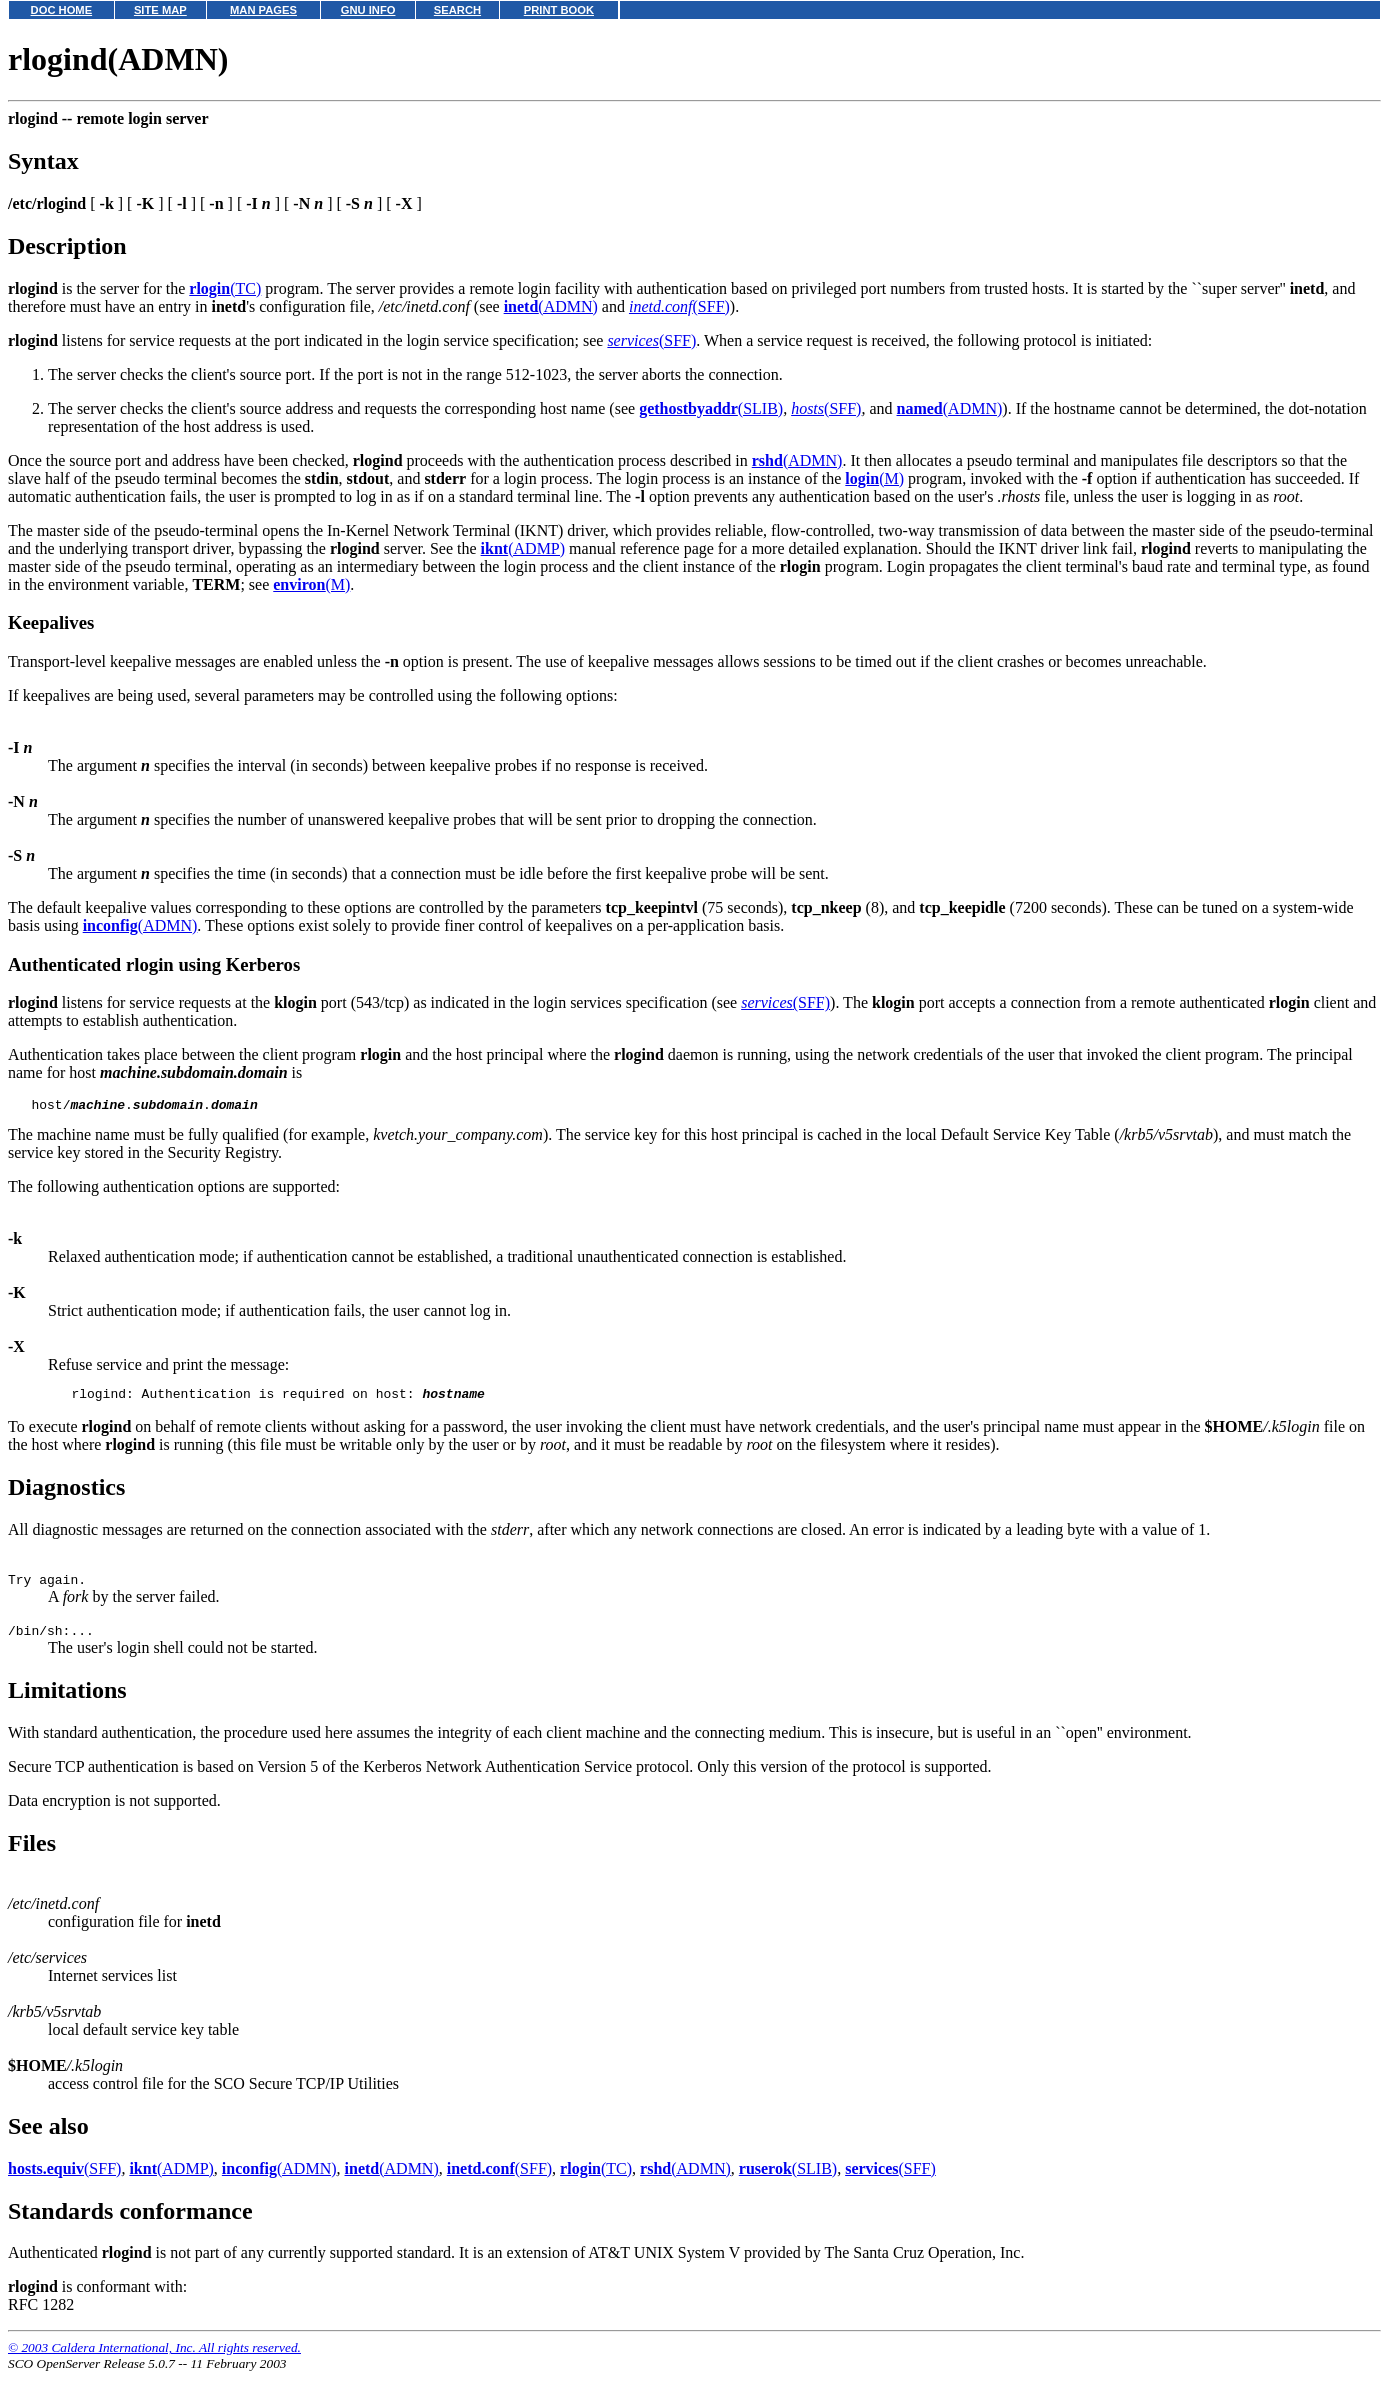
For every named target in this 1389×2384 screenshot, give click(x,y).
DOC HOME (62, 10)
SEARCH (457, 10)
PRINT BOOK (559, 10)
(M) (874, 478)
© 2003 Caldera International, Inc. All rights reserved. (154, 2359)
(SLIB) (711, 408)
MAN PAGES (263, 10)
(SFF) (679, 306)
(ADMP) (523, 548)
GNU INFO (368, 10)
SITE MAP (160, 10)
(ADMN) (551, 306)
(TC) (225, 288)
